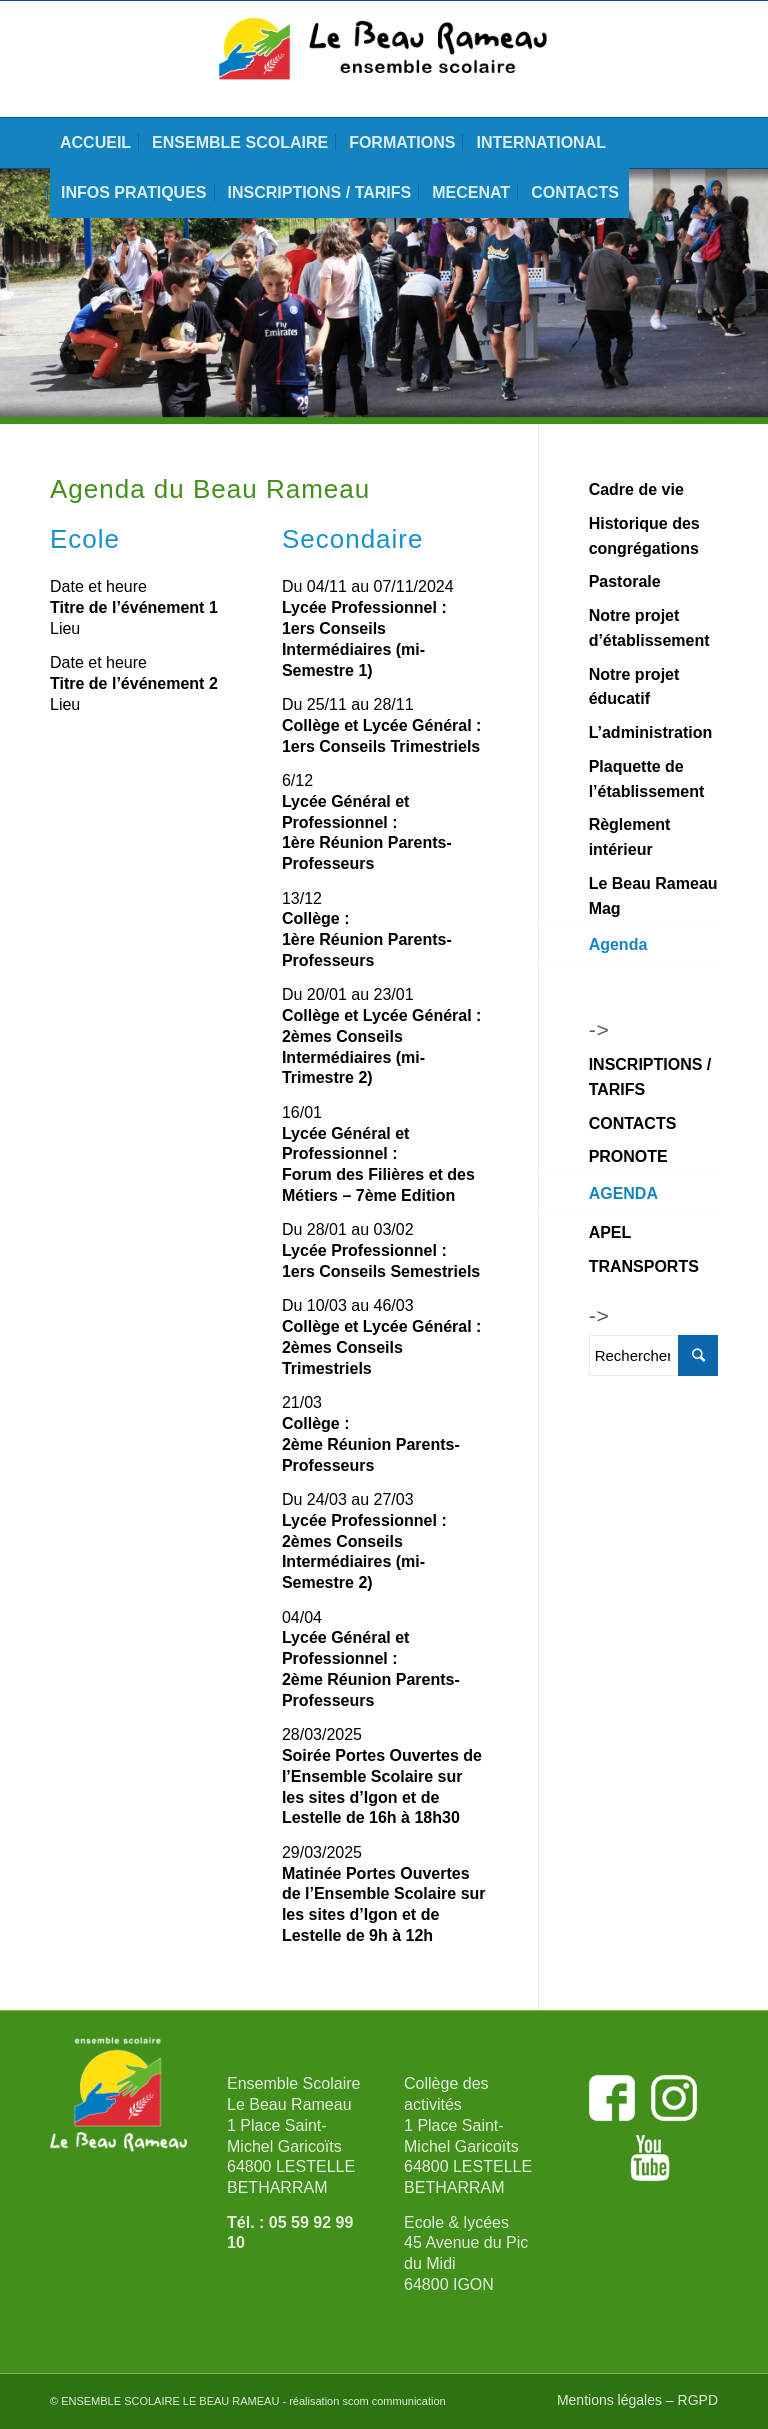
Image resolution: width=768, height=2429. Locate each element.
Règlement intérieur (630, 837)
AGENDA (623, 1193)
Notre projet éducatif (634, 687)
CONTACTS (633, 1123)
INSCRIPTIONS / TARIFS (650, 1077)
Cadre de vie (636, 489)
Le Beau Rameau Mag (653, 896)
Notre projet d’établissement (649, 628)
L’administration (651, 732)
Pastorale (625, 581)
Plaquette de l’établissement (647, 779)
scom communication (393, 2401)
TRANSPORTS (644, 1266)
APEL (610, 1232)
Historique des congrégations (644, 536)
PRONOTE (628, 1156)
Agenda (618, 944)
